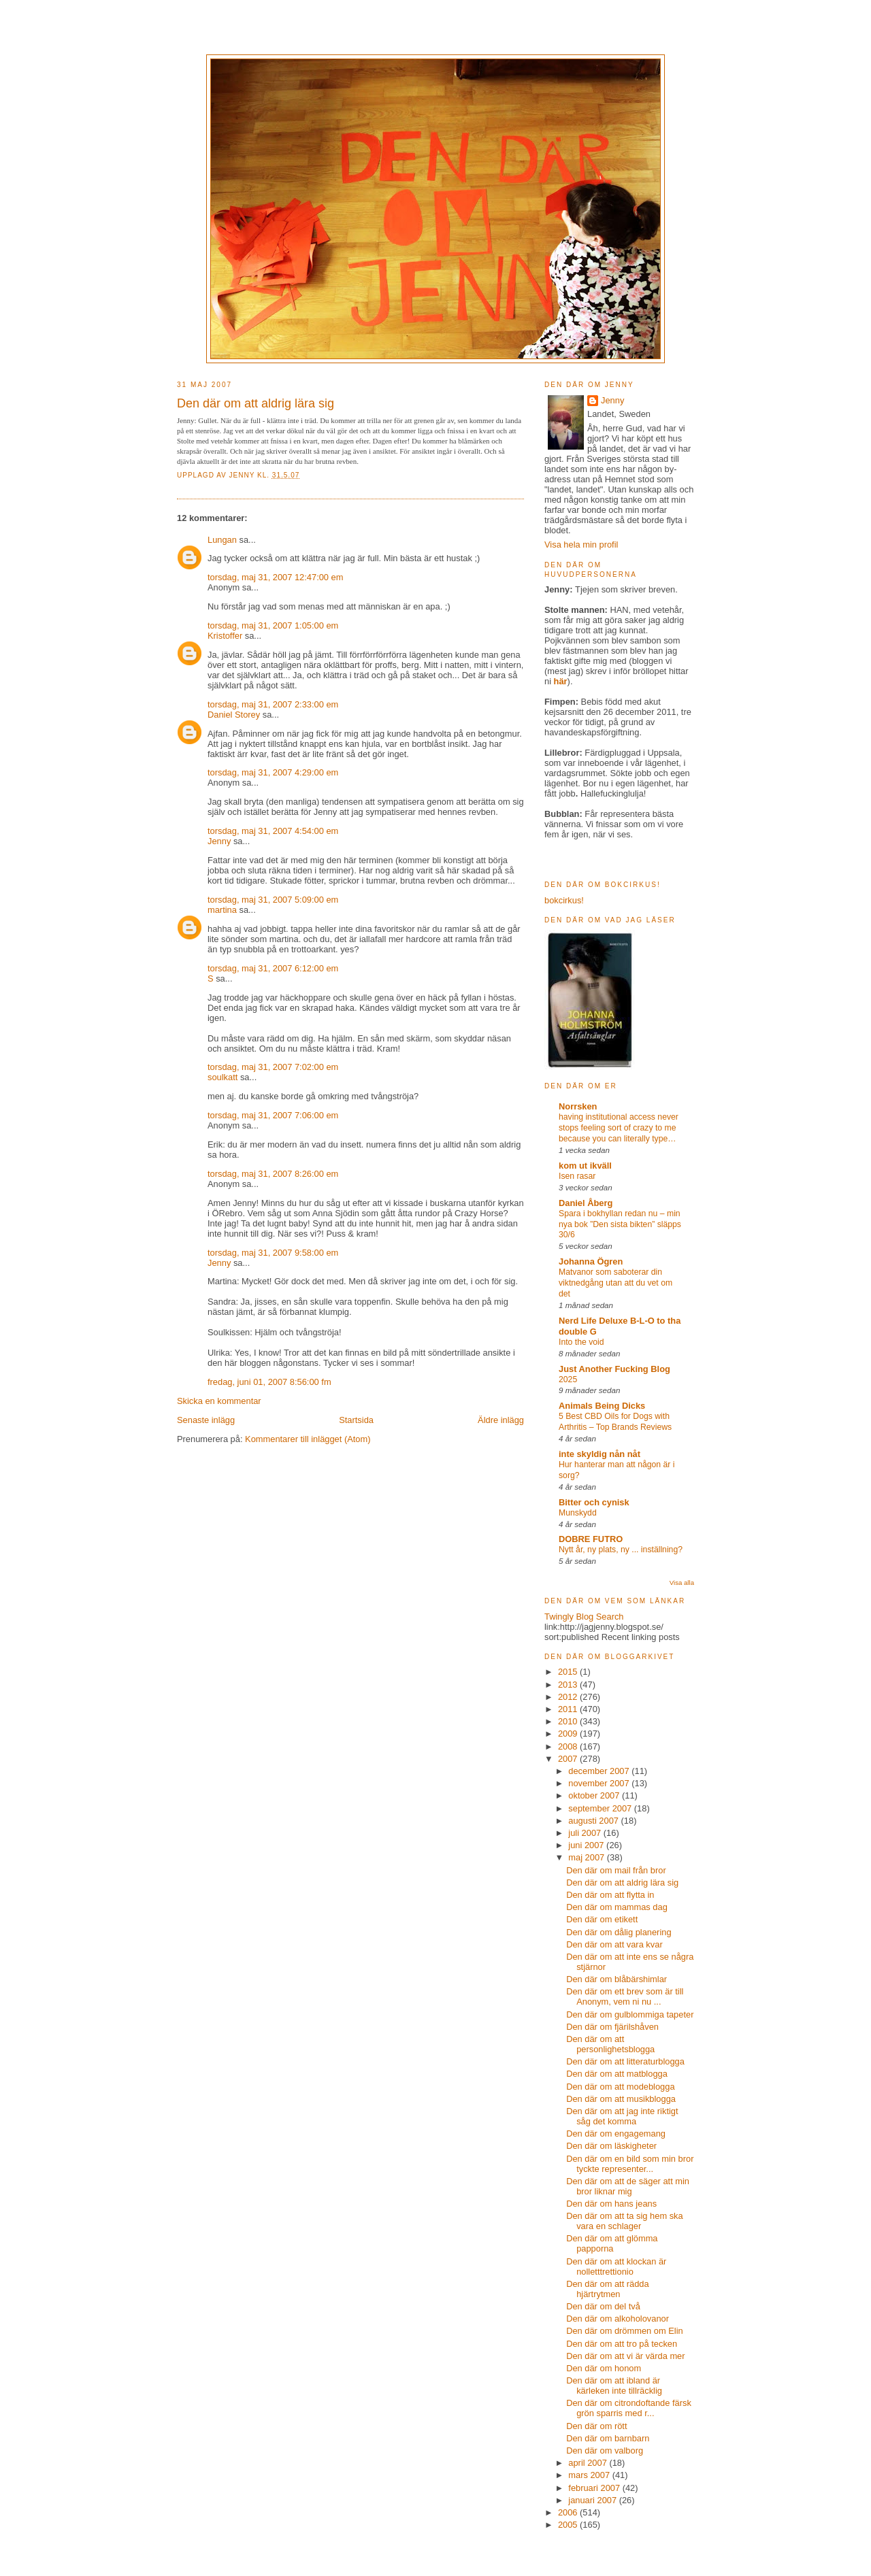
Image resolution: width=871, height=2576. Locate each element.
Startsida (356, 1420)
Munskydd (578, 1513)
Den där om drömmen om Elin (624, 2331)
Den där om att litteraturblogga (625, 2061)
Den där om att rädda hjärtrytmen (607, 2289)
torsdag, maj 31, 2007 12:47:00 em (275, 577)
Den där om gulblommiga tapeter (629, 2014)
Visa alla (682, 1582)
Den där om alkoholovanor (617, 2318)
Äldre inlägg (501, 1420)
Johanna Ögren (591, 1261)
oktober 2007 (595, 1795)
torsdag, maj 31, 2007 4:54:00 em (273, 831)
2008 (569, 1746)
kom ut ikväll (585, 1165)
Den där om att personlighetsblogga (610, 2044)
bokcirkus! (564, 900)
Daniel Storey (234, 714)
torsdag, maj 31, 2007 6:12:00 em (273, 968)
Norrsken (578, 1106)
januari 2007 (593, 2500)
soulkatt (222, 1077)
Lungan (222, 540)
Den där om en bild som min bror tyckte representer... (629, 2164)
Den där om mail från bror (616, 1870)
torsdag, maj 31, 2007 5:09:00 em (273, 899)
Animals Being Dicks (602, 1406)
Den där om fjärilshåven (612, 2027)
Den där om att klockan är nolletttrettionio (616, 2266)
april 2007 (588, 2463)
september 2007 (601, 1808)
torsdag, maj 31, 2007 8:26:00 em (273, 1174)
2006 (569, 2512)
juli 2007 (585, 1833)
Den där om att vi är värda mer (625, 2356)
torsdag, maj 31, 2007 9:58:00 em (273, 1253)
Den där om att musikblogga (621, 2099)
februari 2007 (595, 2488)
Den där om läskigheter (611, 2146)
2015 (569, 1672)
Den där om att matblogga (617, 2074)
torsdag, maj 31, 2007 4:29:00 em (273, 772)
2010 (569, 1721)
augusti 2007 (594, 1821)
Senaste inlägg (206, 1420)
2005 (569, 2525)
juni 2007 (587, 1845)
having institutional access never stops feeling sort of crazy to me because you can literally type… (618, 1127)
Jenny (243, 475)
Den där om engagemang (615, 2133)
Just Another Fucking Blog (614, 1369)
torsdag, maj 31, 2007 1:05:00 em (273, 625)
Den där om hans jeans (611, 2203)
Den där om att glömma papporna (611, 2243)
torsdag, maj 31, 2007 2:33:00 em (273, 704)
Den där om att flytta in (610, 1895)
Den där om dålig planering (618, 1932)
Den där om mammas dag (617, 1907)
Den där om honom (603, 2368)
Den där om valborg (604, 2450)
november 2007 (599, 1783)
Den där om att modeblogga (620, 2086)
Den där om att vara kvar (614, 1944)
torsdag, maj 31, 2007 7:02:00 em (273, 1067)
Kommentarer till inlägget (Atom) (307, 1439)
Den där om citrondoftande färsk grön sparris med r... (628, 2408)
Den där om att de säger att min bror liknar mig (627, 2186)
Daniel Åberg (585, 1203)
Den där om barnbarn (607, 2438)
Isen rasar (577, 1176)
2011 (569, 1709)
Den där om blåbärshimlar (616, 1979)
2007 (569, 1759)
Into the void (581, 1342)
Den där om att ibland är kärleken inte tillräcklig (614, 2385)
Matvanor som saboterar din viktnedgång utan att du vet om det (615, 1283)
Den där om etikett (602, 1919)
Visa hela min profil (581, 544)
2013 (569, 1684)
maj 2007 (587, 1857)
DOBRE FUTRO (591, 1539)
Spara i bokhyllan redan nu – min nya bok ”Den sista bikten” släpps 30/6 (620, 1224)
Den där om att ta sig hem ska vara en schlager (624, 2221)
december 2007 (599, 1771)
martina (222, 910)
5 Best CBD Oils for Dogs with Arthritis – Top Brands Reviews (615, 1421)
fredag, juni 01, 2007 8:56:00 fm (269, 1382)
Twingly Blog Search (584, 1616)
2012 (569, 1697)
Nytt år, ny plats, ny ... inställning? (621, 1549)
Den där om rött (596, 2426)
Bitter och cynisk (594, 1502)
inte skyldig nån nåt (599, 1454)
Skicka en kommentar (219, 1401)
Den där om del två (603, 2306)
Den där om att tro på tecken (621, 2344)
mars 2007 (590, 2475)
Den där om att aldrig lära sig (622, 1882)
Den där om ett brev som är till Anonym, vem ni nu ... (624, 1996)
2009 (569, 1733)
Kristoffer (225, 636)
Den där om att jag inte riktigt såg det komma (622, 2116)
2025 (568, 1379)
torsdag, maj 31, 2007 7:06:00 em (273, 1115)
